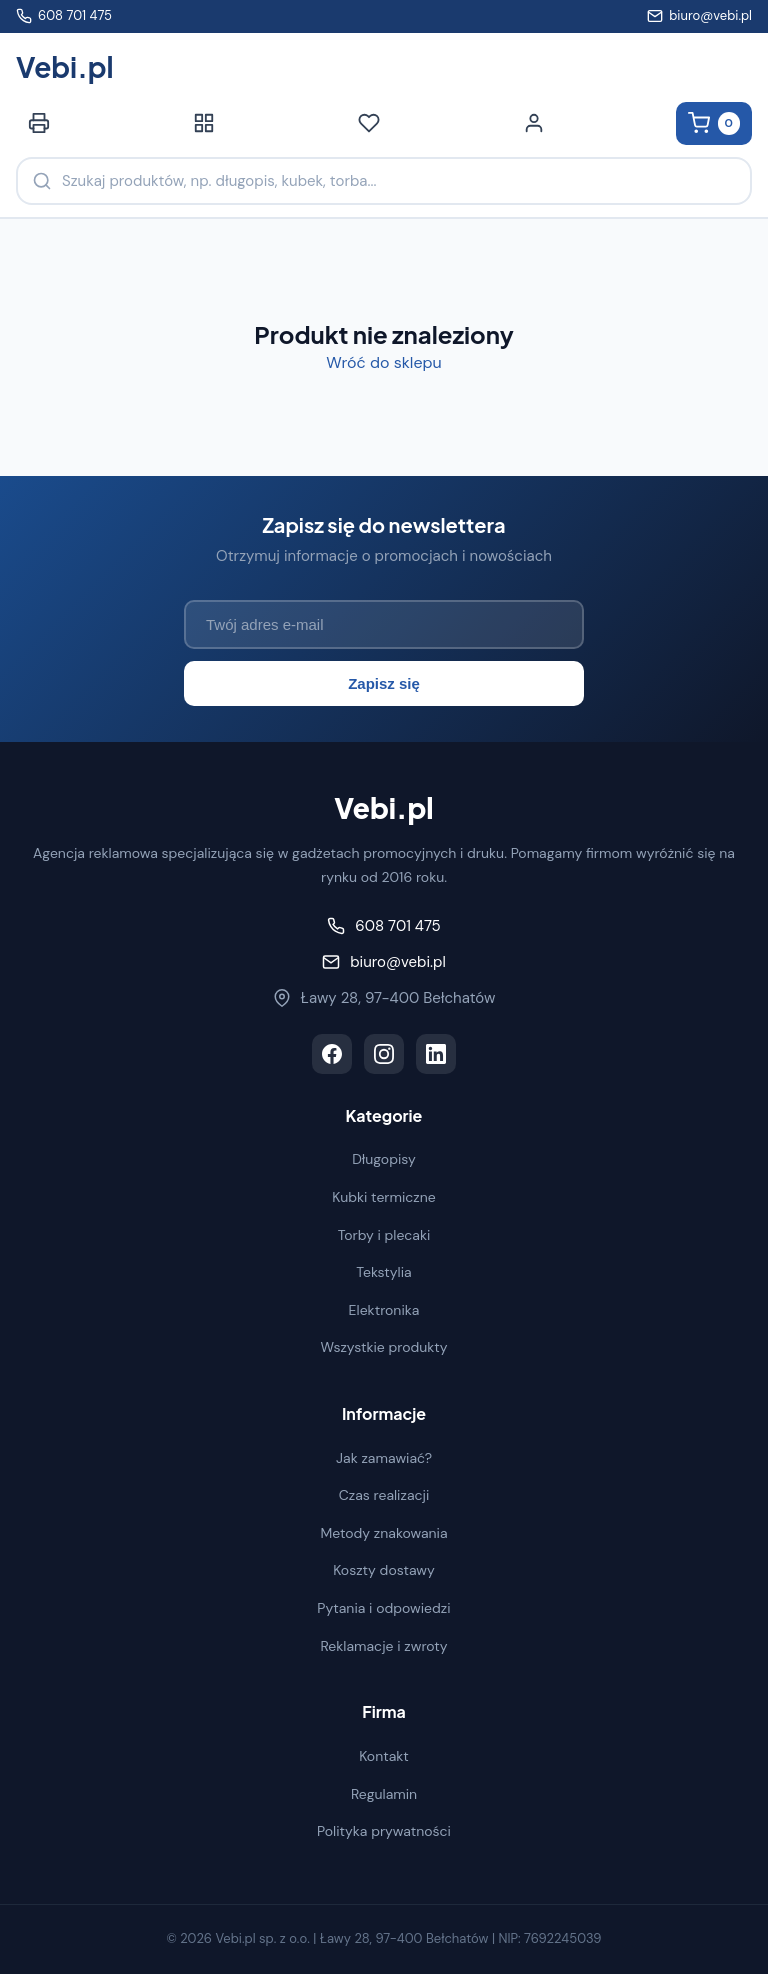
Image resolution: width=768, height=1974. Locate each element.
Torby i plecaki (384, 1235)
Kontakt (384, 1756)
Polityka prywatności (384, 1831)
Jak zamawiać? (384, 1458)
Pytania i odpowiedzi (383, 1608)
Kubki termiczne (384, 1197)
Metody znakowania (383, 1533)
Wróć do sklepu (383, 362)
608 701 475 (64, 15)
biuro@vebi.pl (699, 15)
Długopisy (384, 1159)
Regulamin (384, 1794)
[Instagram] (384, 1054)
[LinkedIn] (436, 1054)
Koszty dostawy (384, 1570)
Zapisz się (384, 683)
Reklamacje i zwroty (383, 1646)
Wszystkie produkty (383, 1347)
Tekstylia (383, 1272)
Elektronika (384, 1310)
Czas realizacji (384, 1495)
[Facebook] (332, 1054)
